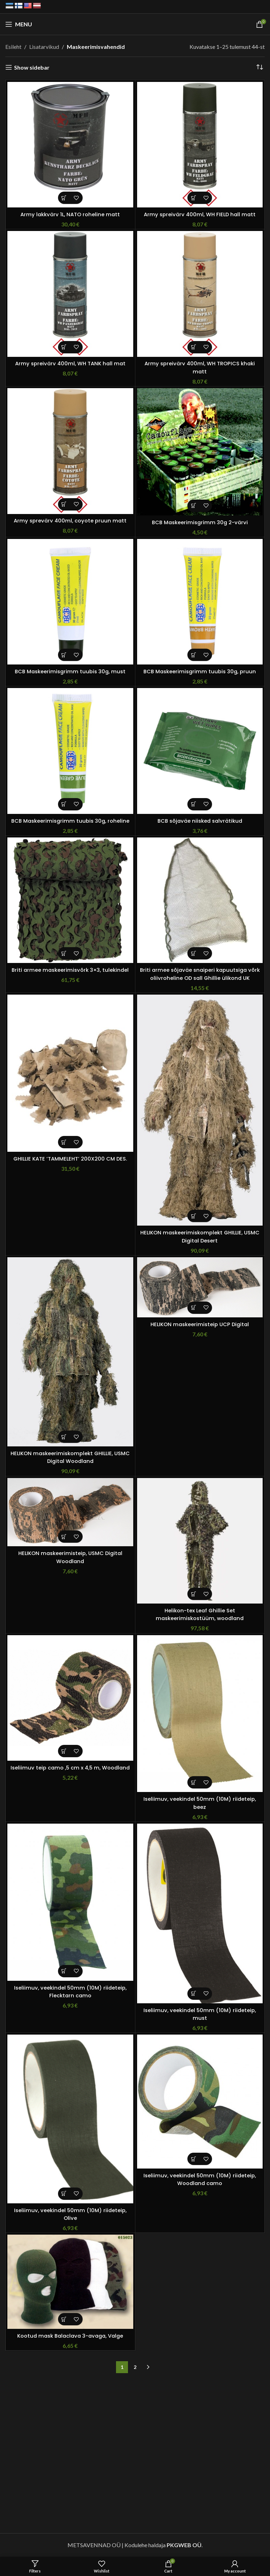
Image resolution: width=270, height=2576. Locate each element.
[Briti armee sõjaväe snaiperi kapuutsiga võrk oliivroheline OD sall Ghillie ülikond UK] (200, 900)
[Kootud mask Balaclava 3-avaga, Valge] (70, 2282)
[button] (64, 198)
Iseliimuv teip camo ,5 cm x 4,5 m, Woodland (70, 1771)
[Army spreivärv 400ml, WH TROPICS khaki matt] (200, 294)
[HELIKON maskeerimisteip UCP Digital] (200, 1287)
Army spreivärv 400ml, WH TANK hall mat (70, 363)
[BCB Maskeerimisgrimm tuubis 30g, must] (70, 602)
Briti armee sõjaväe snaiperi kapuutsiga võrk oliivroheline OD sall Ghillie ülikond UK (200, 974)
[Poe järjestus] (259, 67)
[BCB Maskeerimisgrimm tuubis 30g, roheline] (70, 751)
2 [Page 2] (135, 2367)
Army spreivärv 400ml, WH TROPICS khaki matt (200, 367)
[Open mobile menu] (19, 24)
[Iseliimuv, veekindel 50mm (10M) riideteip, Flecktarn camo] (70, 1902)
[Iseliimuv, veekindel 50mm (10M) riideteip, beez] (200, 1713)
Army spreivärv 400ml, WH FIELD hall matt (200, 214)
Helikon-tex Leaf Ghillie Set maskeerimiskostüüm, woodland (199, 1614)
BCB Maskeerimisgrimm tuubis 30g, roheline (70, 821)
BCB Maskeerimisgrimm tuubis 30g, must (70, 671)
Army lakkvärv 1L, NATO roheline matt (70, 214)
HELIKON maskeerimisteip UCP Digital (200, 1324)
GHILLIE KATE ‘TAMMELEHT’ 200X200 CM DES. (70, 1159)
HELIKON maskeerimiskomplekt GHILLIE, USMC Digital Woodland (70, 1457)
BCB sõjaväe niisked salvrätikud (199, 821)
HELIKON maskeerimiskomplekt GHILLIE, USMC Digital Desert (200, 1236)
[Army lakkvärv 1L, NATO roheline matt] (70, 145)
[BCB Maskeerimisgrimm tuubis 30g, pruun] (200, 602)
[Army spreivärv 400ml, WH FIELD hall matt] (200, 145)
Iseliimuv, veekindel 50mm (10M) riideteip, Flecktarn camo (70, 1991)
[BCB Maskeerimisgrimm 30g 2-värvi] (200, 451)
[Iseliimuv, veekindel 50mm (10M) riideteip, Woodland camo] (200, 2102)
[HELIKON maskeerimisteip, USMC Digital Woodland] (70, 1512)
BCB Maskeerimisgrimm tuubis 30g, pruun (200, 671)
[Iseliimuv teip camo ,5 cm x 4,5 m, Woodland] (70, 1698)
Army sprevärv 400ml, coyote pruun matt (70, 520)
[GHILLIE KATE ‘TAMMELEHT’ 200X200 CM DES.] (70, 1073)
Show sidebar (32, 67)
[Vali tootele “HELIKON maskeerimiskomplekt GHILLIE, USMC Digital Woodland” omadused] (64, 1437)
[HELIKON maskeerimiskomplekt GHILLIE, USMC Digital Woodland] (70, 1351)
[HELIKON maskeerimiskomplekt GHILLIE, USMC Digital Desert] (200, 1110)
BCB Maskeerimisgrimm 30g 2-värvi (200, 522)
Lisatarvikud (44, 46)
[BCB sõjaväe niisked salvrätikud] (200, 751)
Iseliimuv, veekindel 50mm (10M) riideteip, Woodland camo (200, 2179)
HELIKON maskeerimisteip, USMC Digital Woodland (70, 1557)
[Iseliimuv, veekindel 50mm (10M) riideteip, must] (200, 1913)
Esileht (13, 46)
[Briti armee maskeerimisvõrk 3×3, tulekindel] (70, 900)
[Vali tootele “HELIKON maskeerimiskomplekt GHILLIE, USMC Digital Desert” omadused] (193, 1216)
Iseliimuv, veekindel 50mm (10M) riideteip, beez (200, 1803)
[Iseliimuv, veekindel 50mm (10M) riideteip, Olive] (70, 2119)
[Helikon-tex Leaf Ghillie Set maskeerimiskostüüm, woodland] (200, 1541)
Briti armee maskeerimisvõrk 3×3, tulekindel (70, 970)
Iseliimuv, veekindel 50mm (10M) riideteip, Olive (70, 2214)
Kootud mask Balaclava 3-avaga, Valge (70, 2336)
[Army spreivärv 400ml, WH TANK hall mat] (70, 294)
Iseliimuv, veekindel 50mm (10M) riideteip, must (200, 2014)
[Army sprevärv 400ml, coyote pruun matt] (70, 451)
